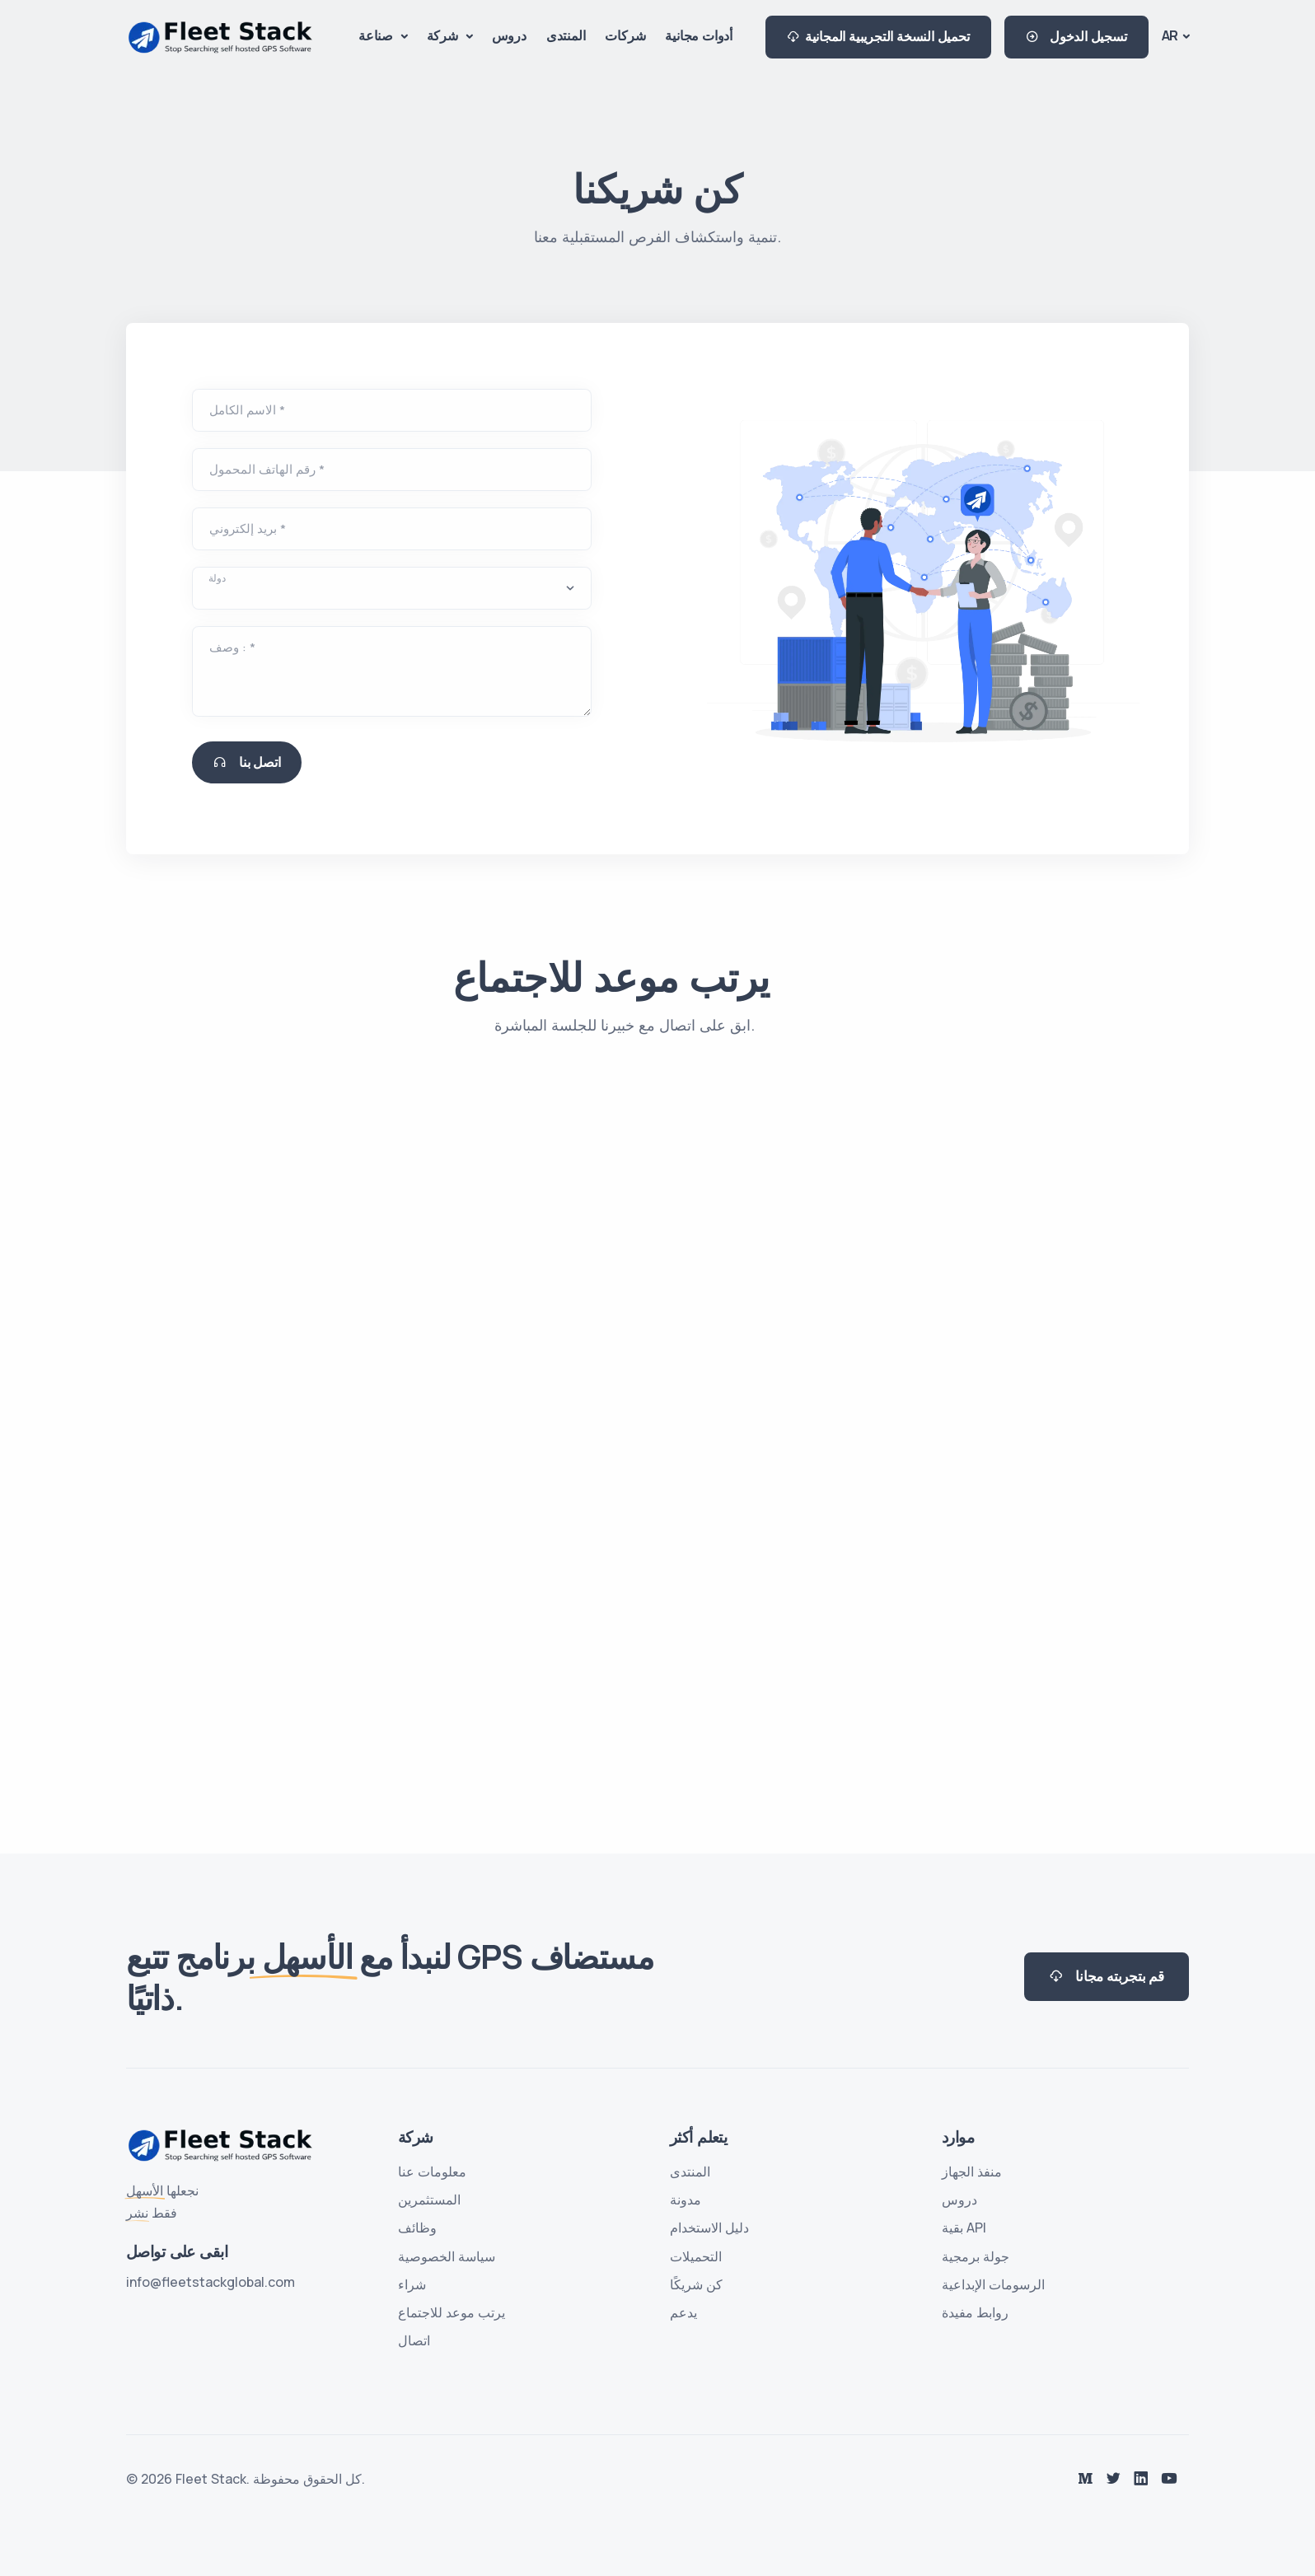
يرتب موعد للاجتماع (451, 2312)
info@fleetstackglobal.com (210, 2282)
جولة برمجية (975, 2256)
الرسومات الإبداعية (993, 2284)
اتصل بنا (246, 762)
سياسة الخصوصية (446, 2256)
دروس (509, 35)
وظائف (417, 2227)
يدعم (683, 2312)
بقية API (964, 2227)
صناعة (377, 35)
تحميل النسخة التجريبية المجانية (878, 37)
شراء (412, 2284)
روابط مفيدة (975, 2312)
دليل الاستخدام (709, 2227)
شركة (444, 35)
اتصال (414, 2340)
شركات (625, 35)
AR (1170, 35)
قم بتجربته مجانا (1106, 1977)
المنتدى (566, 35)
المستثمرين (429, 2199)
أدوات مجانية (698, 35)
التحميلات (696, 2256)
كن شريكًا (696, 2284)
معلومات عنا (432, 2171)
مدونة (685, 2199)
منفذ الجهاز (972, 2171)
